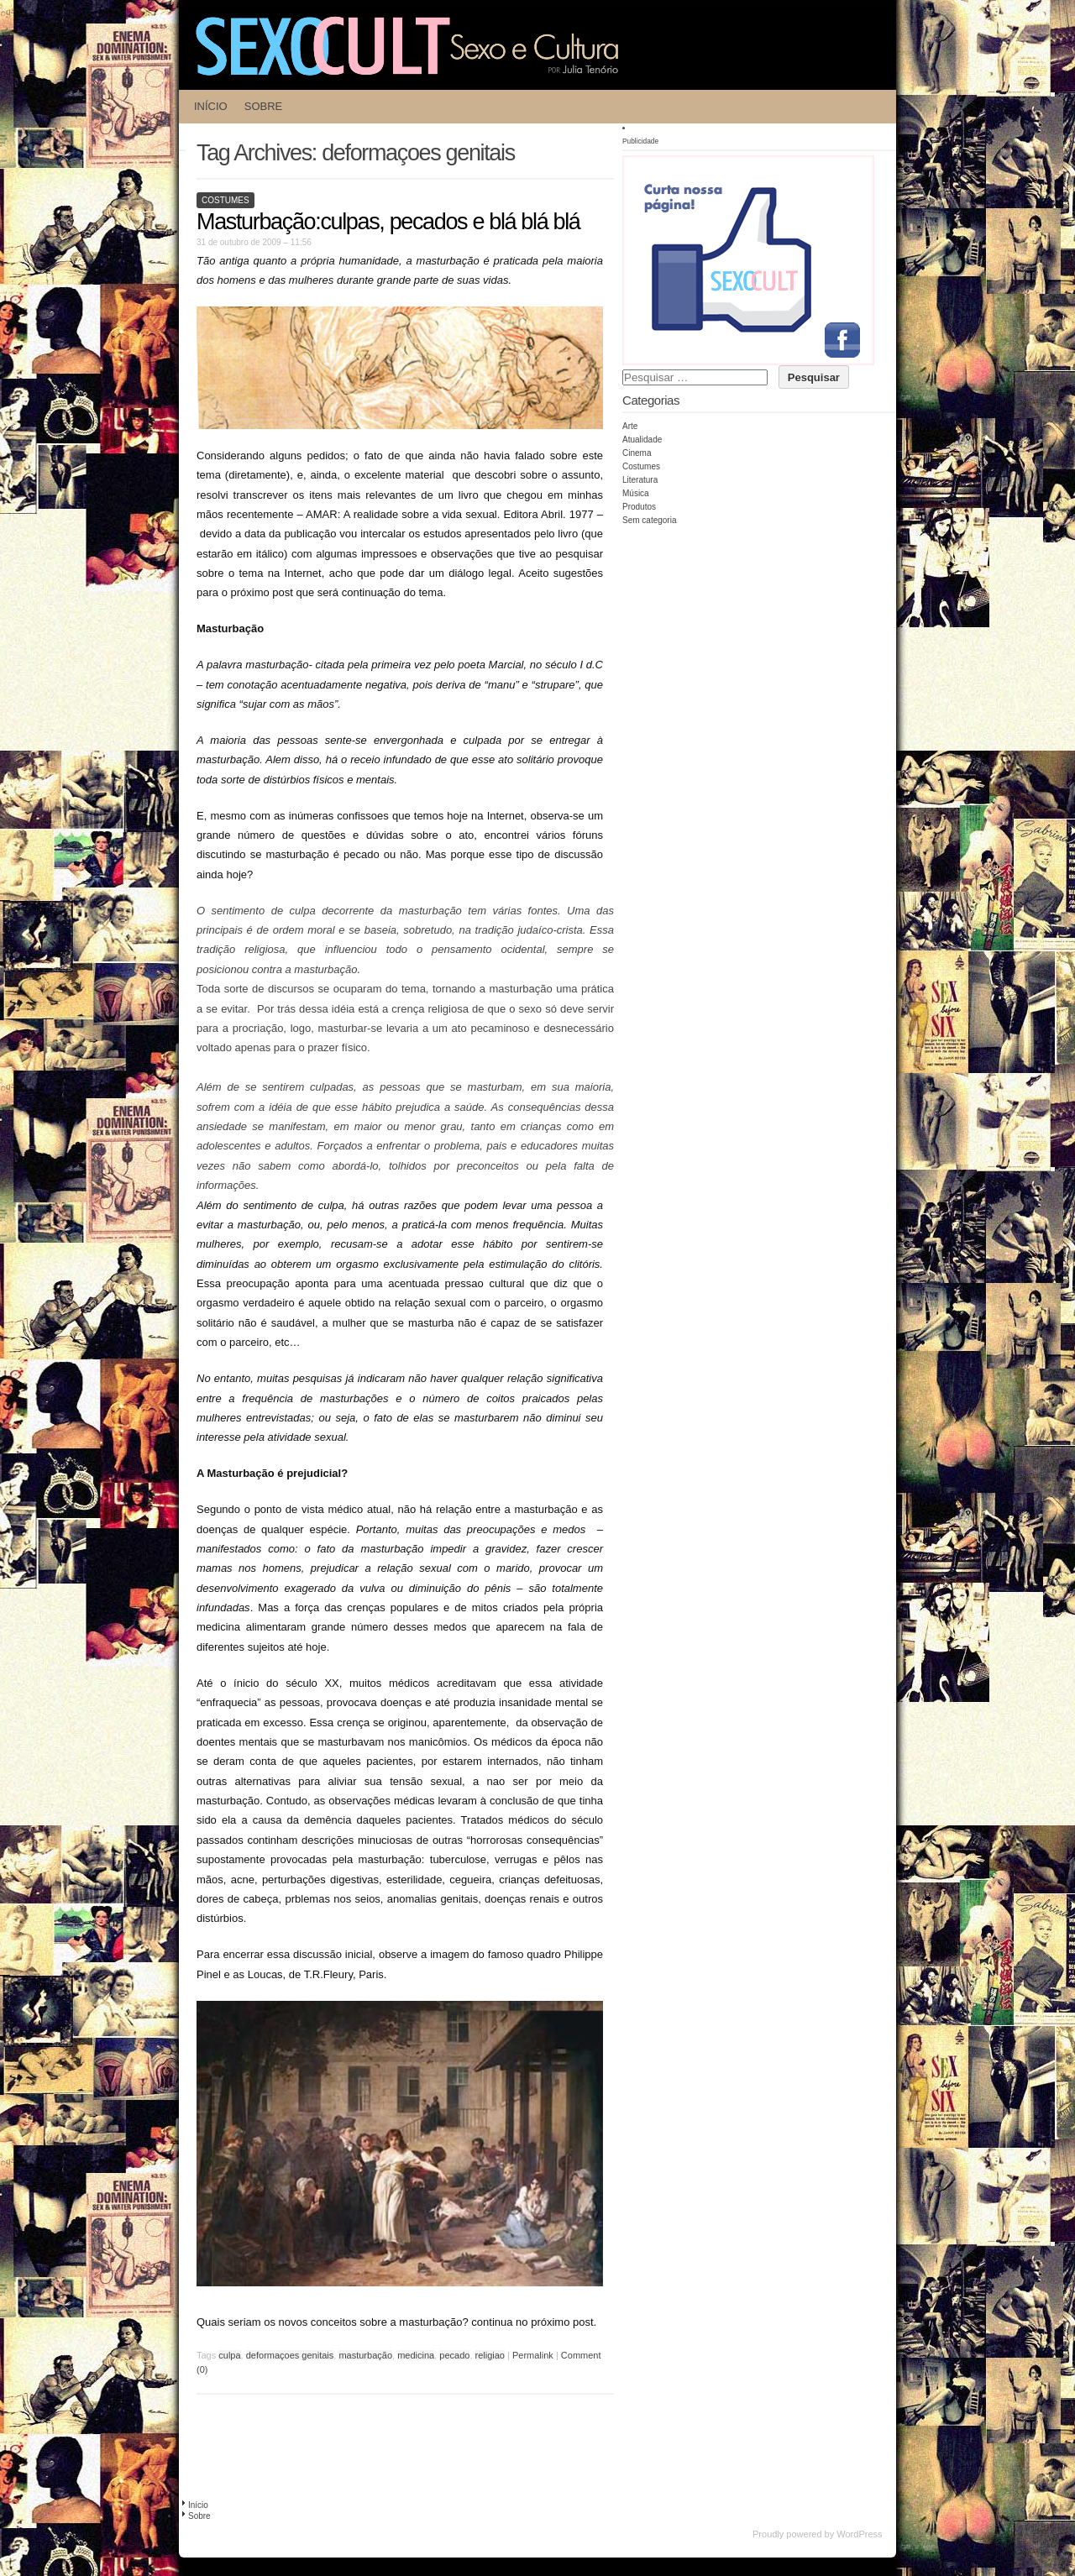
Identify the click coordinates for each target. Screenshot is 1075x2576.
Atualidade (642, 439)
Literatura (640, 479)
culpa (229, 2355)
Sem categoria (649, 520)
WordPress (859, 2534)
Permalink (532, 2355)
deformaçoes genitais (290, 2355)
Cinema (636, 453)
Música (635, 493)
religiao (490, 2355)
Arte (629, 426)
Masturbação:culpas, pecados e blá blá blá (388, 221)
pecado (454, 2355)
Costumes (225, 200)
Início (211, 106)
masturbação (365, 2355)
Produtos (639, 506)
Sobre (263, 106)
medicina (415, 2355)
